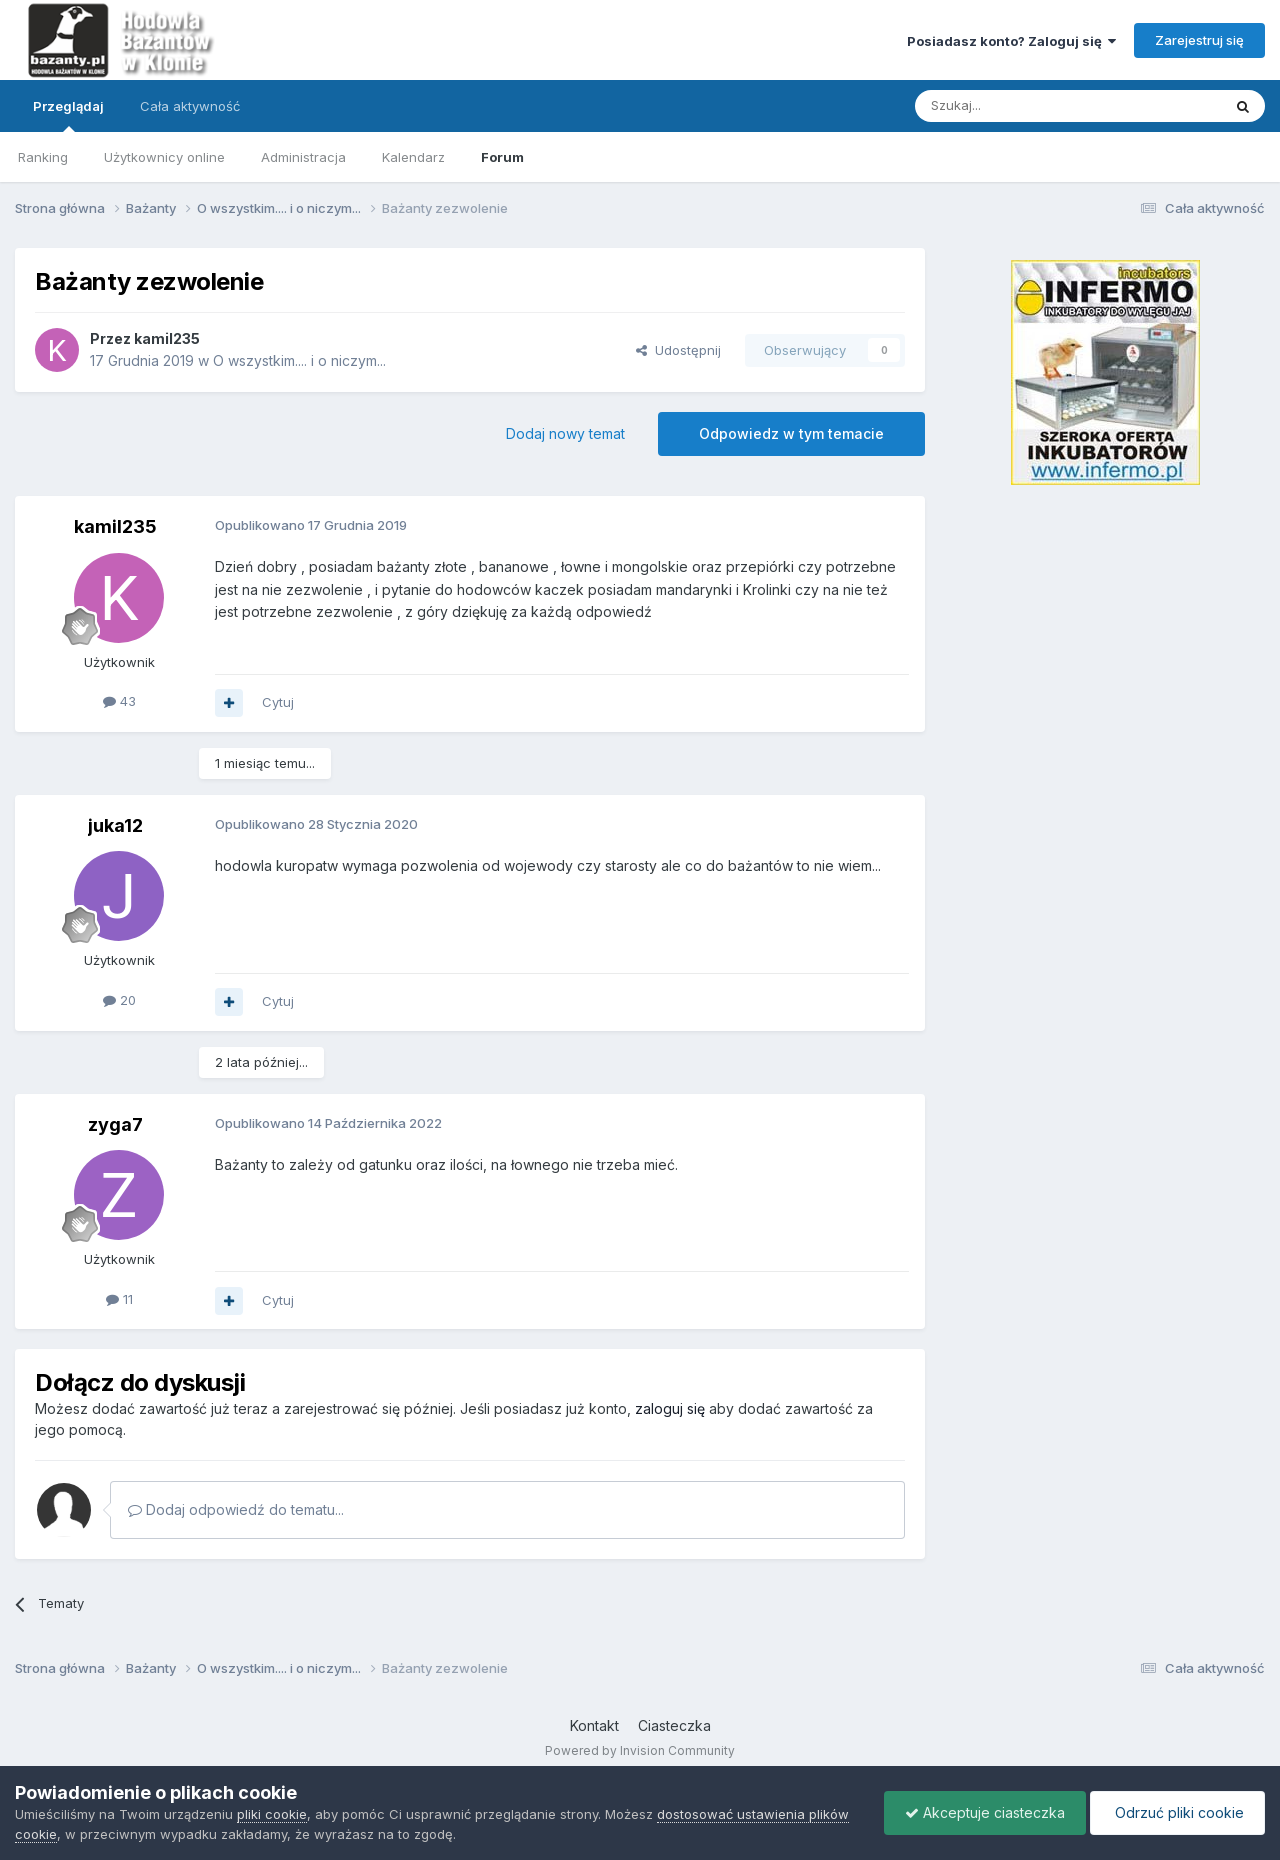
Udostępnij (678, 350)
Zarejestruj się (1199, 40)
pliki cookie (272, 1814)
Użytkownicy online (164, 157)
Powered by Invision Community (640, 1750)
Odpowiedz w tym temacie (791, 433)
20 (119, 1000)
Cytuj (278, 702)
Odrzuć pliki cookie (1177, 1812)
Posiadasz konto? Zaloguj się (1011, 41)
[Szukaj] (1018, 106)
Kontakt (594, 1725)
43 (119, 701)
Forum (502, 157)
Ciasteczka (674, 1725)
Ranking (43, 157)
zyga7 (115, 1124)
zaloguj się (670, 1408)
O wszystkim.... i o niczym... (299, 360)
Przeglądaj (68, 115)
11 (119, 1299)
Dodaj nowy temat (565, 433)
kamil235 (167, 338)
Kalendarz (413, 157)
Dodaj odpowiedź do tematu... (236, 1509)
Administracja (303, 157)
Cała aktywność (190, 106)
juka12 (115, 825)
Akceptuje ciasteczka (985, 1812)
